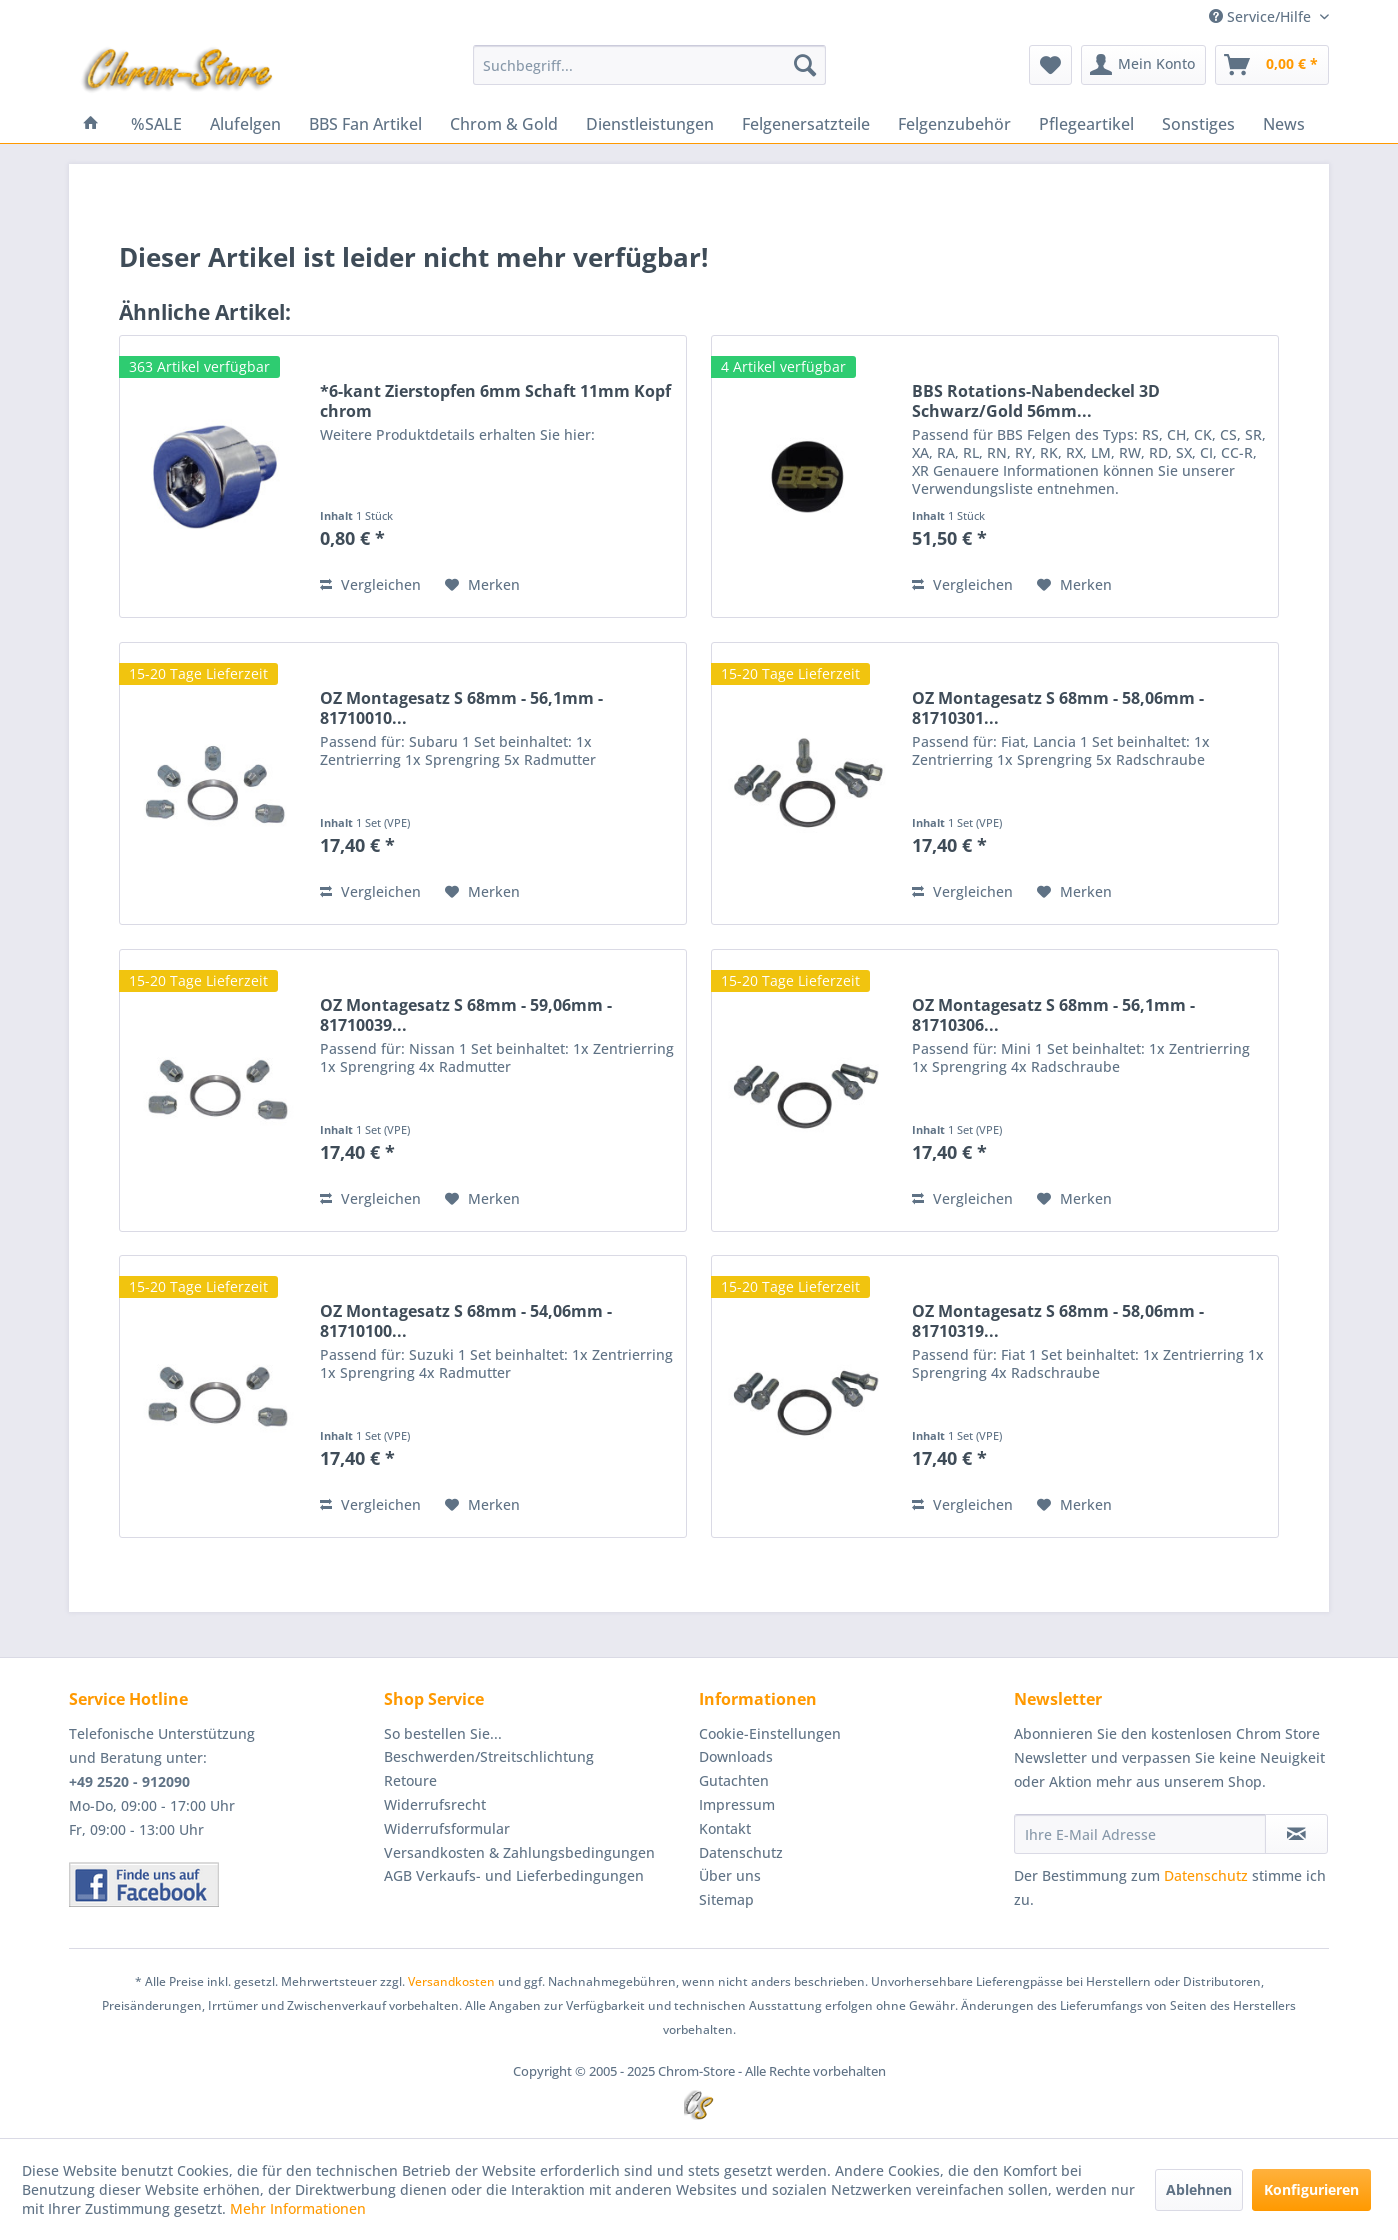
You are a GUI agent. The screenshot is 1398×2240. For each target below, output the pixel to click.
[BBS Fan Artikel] (365, 124)
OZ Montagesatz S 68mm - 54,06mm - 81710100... (466, 1321)
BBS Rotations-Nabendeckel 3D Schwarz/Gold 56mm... (1036, 401)
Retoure (410, 1780)
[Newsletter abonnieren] (1296, 1834)
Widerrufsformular (447, 1828)
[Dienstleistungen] (650, 124)
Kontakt (725, 1828)
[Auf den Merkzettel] (482, 585)
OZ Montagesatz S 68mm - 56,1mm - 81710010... (461, 708)
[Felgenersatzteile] (806, 124)
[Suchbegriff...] (649, 65)
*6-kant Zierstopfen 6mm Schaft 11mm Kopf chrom (495, 401)
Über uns (730, 1875)
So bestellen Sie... (443, 1733)
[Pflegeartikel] (1086, 124)
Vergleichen (370, 584)
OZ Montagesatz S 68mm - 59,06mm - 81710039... (466, 1015)
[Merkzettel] (1050, 65)
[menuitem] (649, 65)
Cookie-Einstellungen (770, 1733)
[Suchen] (805, 65)
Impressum (737, 1804)
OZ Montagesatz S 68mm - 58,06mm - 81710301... (1058, 708)
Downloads (736, 1756)
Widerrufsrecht (435, 1804)
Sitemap (726, 1899)
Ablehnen (1199, 2189)
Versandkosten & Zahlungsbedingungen (519, 1852)
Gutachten (734, 1780)
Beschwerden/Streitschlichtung (489, 1756)
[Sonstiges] (1198, 124)
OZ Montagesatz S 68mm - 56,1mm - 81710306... (1053, 1015)
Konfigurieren (1311, 2189)
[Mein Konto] (1143, 65)
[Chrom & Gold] (504, 124)
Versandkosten (451, 1981)
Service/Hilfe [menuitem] (1262, 16)
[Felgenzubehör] (954, 124)
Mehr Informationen (298, 2208)
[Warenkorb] (1272, 65)
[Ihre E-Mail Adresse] (1140, 1834)
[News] (1284, 124)
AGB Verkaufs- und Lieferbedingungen (514, 1875)
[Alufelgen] (245, 124)
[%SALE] (156, 124)
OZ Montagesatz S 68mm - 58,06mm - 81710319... (1058, 1321)
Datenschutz (741, 1852)
